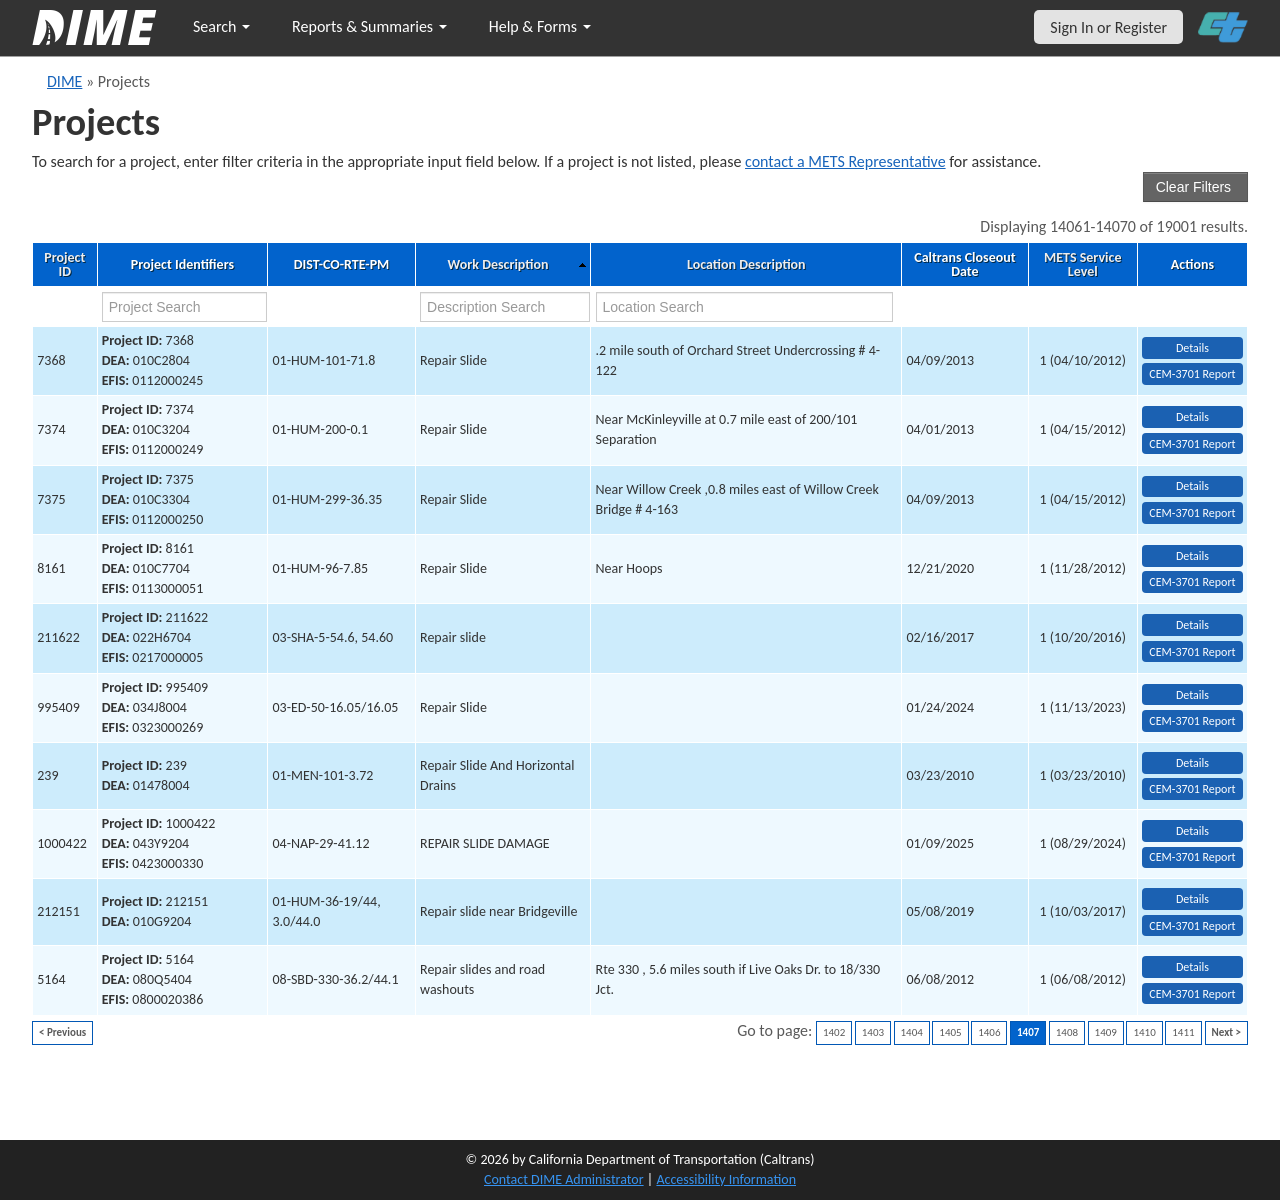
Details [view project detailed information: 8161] (1192, 556)
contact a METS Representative (845, 161)
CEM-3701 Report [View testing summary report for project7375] (1192, 513)
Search (221, 26)
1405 (950, 1032)
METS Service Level (1082, 265)
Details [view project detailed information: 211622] (1192, 625)
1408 (1067, 1032)
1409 (1106, 1032)
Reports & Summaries (369, 26)
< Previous (62, 1032)
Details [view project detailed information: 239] (1192, 763)
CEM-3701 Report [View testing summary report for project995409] (1192, 721)
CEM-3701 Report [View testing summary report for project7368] (1192, 374)
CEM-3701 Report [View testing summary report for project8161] (1192, 582)
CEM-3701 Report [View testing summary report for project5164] (1192, 994)
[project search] (185, 307)
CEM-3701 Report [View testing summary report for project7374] (1192, 444)
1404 (912, 1032)
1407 (1028, 1032)
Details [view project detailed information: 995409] (1192, 695)
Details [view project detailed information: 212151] (1192, 899)
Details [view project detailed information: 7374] (1192, 417)
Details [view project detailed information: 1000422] (1192, 831)
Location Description (746, 265)
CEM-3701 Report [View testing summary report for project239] (1192, 789)
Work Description (498, 265)
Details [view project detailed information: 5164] (1192, 967)
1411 (1183, 1032)
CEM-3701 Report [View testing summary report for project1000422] (1192, 857)
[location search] (744, 307)
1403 (873, 1032)
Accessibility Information (726, 1179)
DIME (64, 81)
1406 (989, 1032)
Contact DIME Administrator (564, 1179)
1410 (1144, 1032)
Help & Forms (540, 26)
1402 (834, 1032)
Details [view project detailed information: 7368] (1192, 348)
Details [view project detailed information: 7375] (1192, 486)
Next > (1226, 1032)
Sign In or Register (1108, 27)
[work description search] (505, 307)
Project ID (64, 265)
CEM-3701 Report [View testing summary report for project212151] (1192, 926)
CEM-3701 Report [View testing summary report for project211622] (1192, 652)
